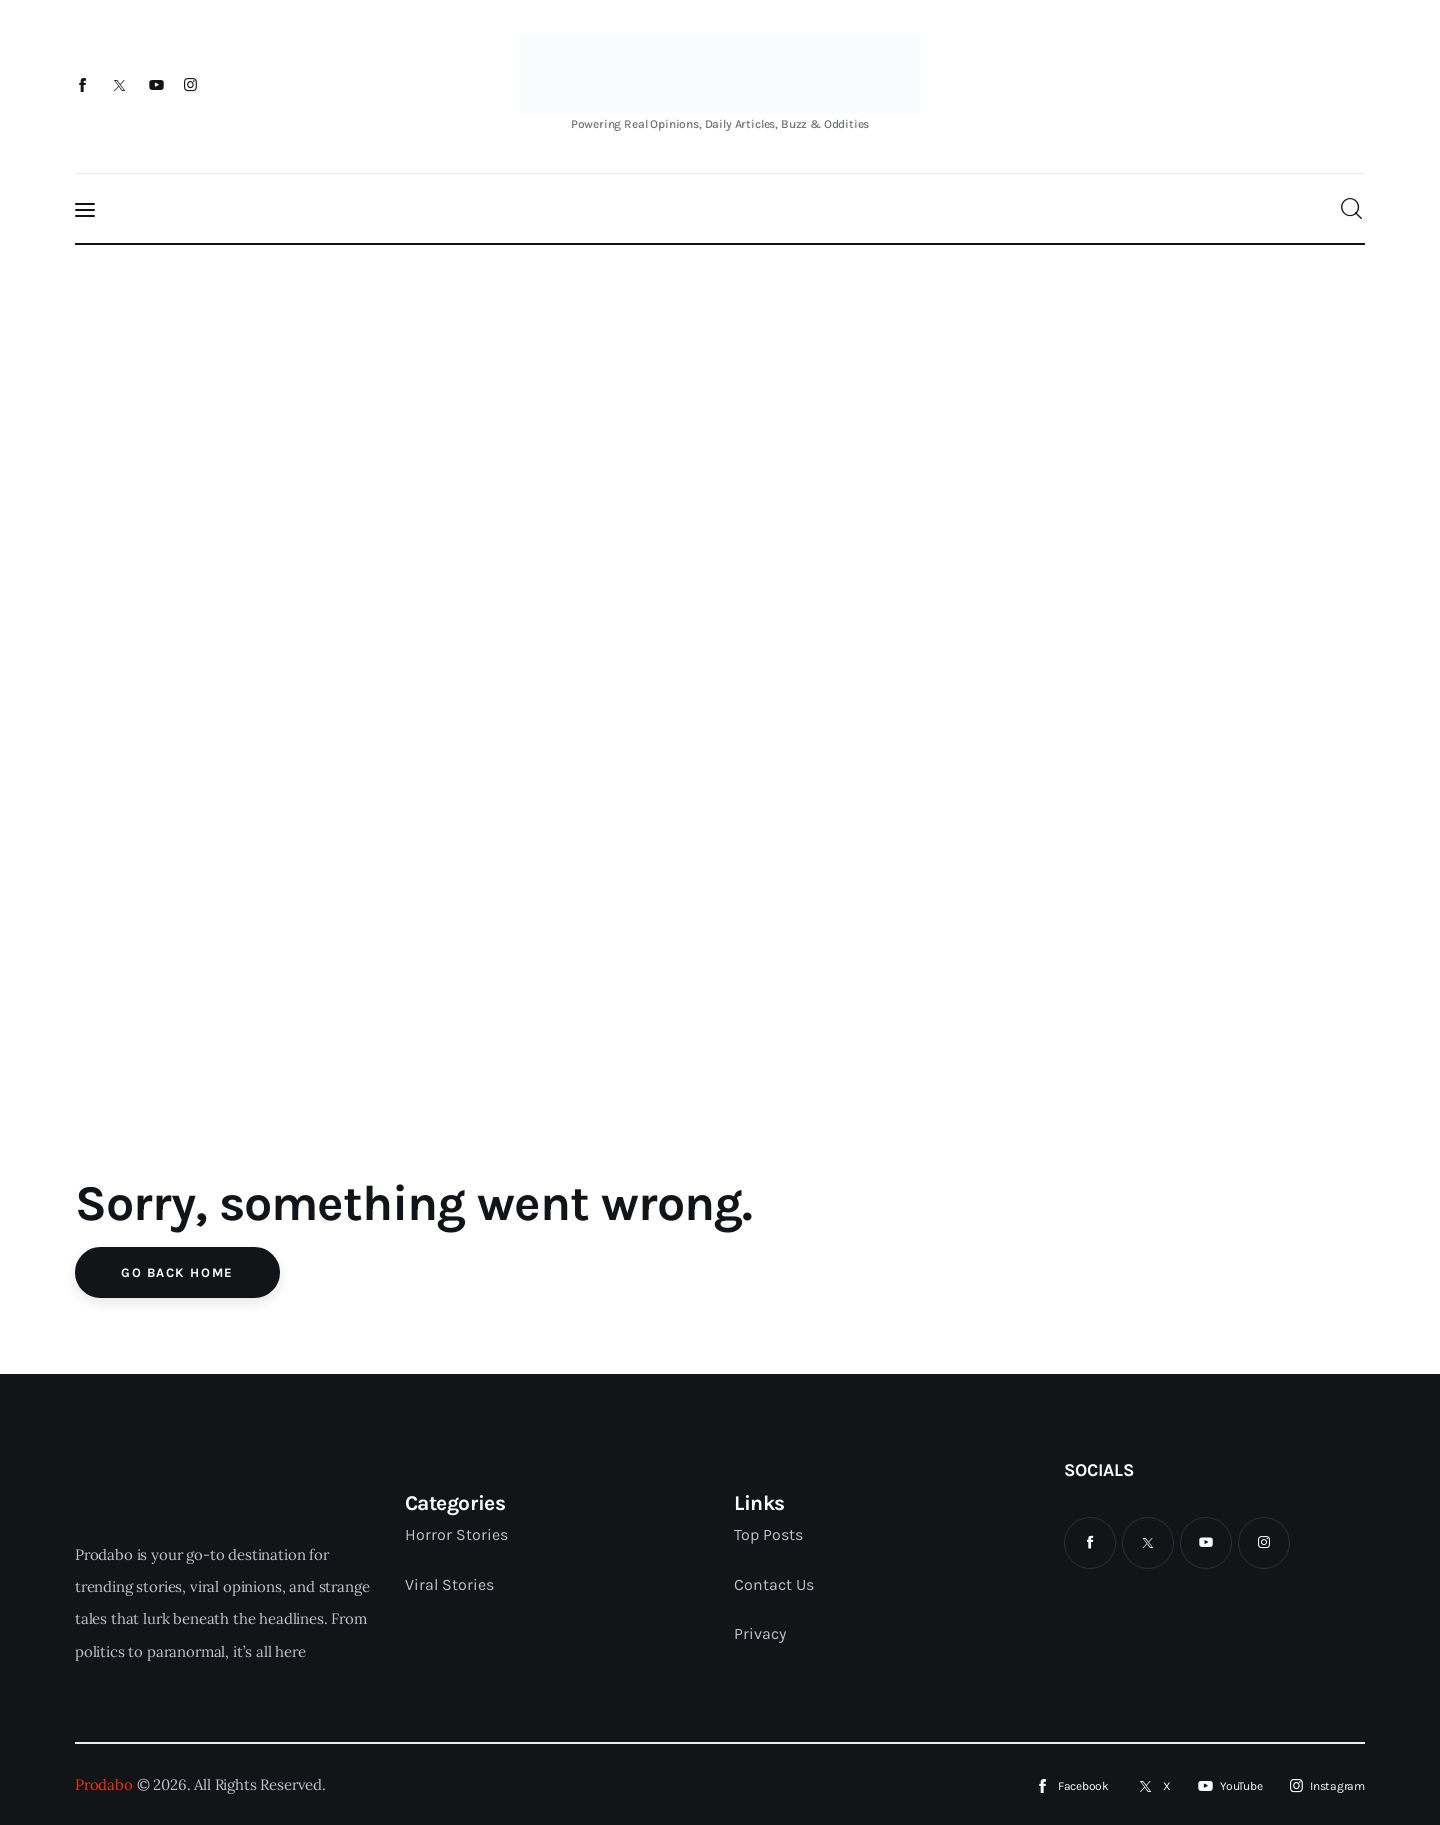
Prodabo (104, 1784)
